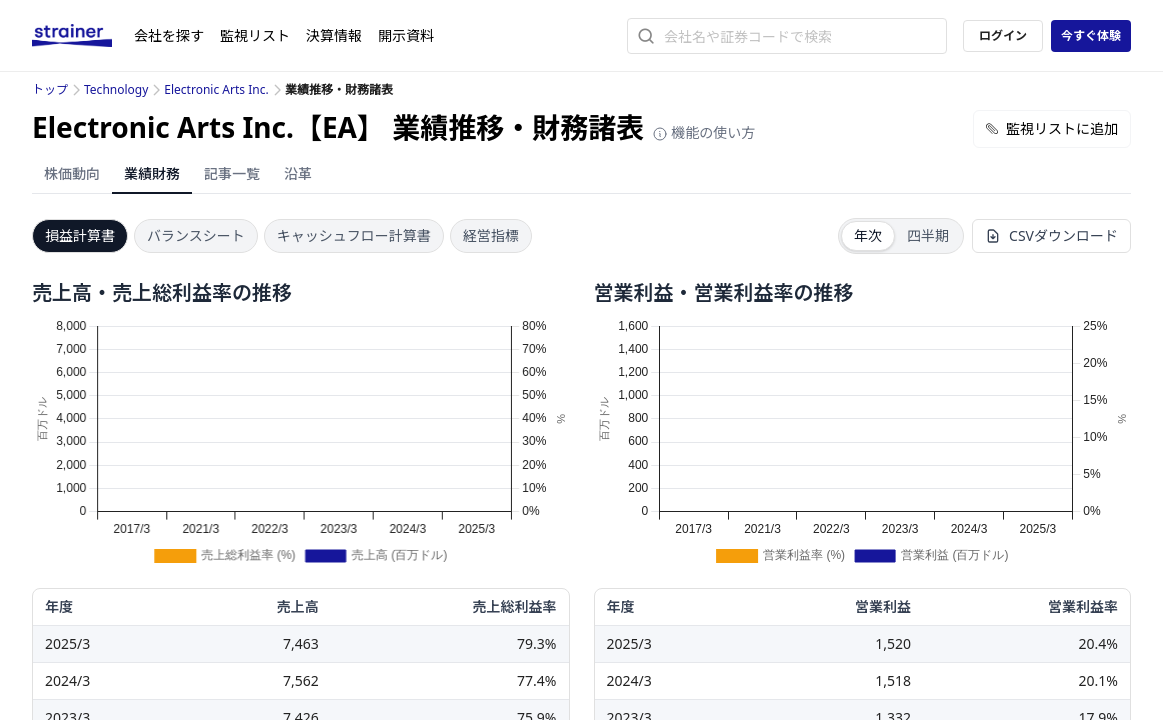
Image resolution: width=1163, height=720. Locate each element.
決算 (334, 35)
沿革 (298, 173)
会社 (169, 35)
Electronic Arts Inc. (216, 89)
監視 (255, 35)
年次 (868, 235)
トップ (50, 89)
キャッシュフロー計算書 (354, 235)
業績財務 (152, 173)
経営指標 (491, 235)
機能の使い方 (704, 132)
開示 (406, 35)
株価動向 (72, 173)
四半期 (928, 235)
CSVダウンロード (1051, 235)
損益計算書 (80, 235)
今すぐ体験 (1091, 35)
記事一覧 (232, 173)
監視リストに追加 (1052, 128)
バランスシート (196, 235)
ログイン (1003, 35)
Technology (116, 89)
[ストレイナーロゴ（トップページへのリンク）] (83, 36)
